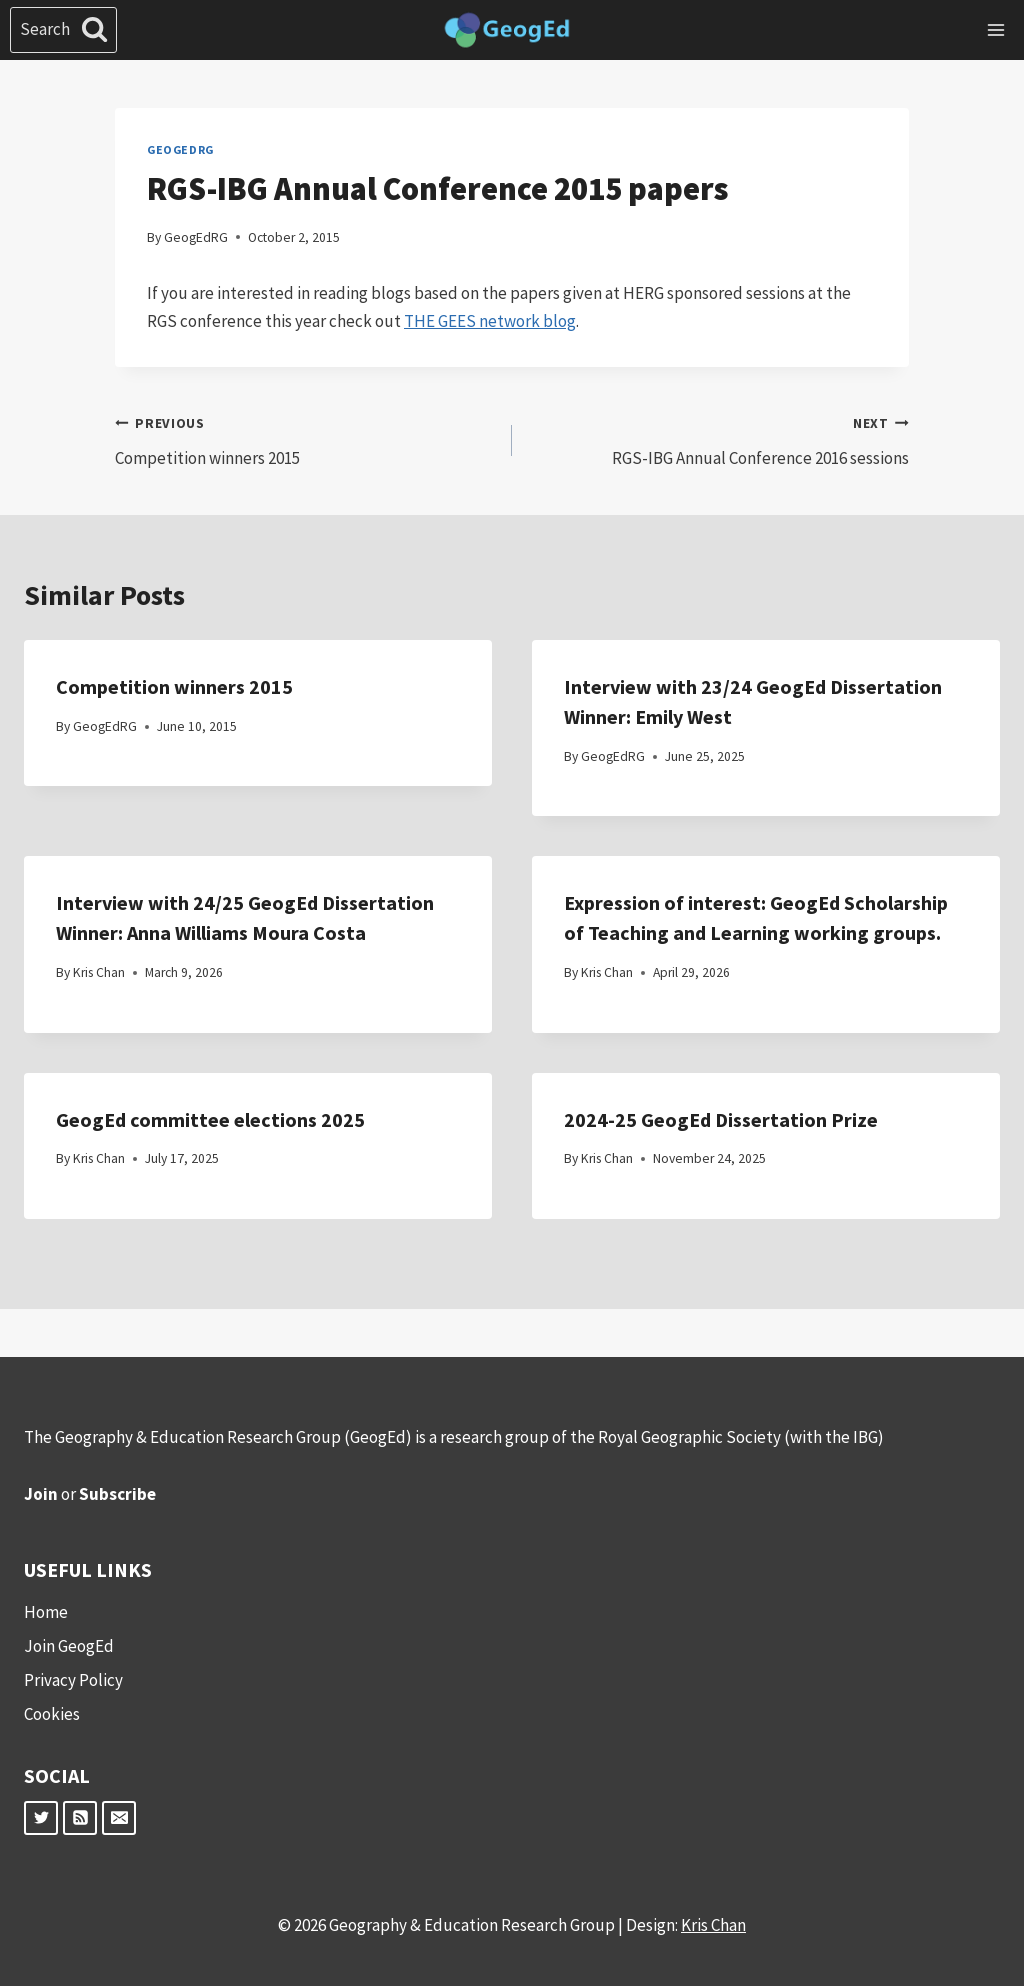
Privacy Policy (73, 1680)
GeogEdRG (180, 149)
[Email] (119, 1818)
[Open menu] (995, 29)
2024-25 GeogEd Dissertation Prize (721, 1119)
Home (46, 1612)
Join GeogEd (69, 1646)
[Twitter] (41, 1818)
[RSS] (80, 1818)
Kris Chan (99, 972)
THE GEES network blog (490, 321)
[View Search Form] (63, 30)
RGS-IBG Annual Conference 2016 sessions (719, 439)
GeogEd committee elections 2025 (210, 1119)
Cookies (52, 1714)
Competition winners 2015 (305, 439)
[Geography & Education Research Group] (507, 30)
